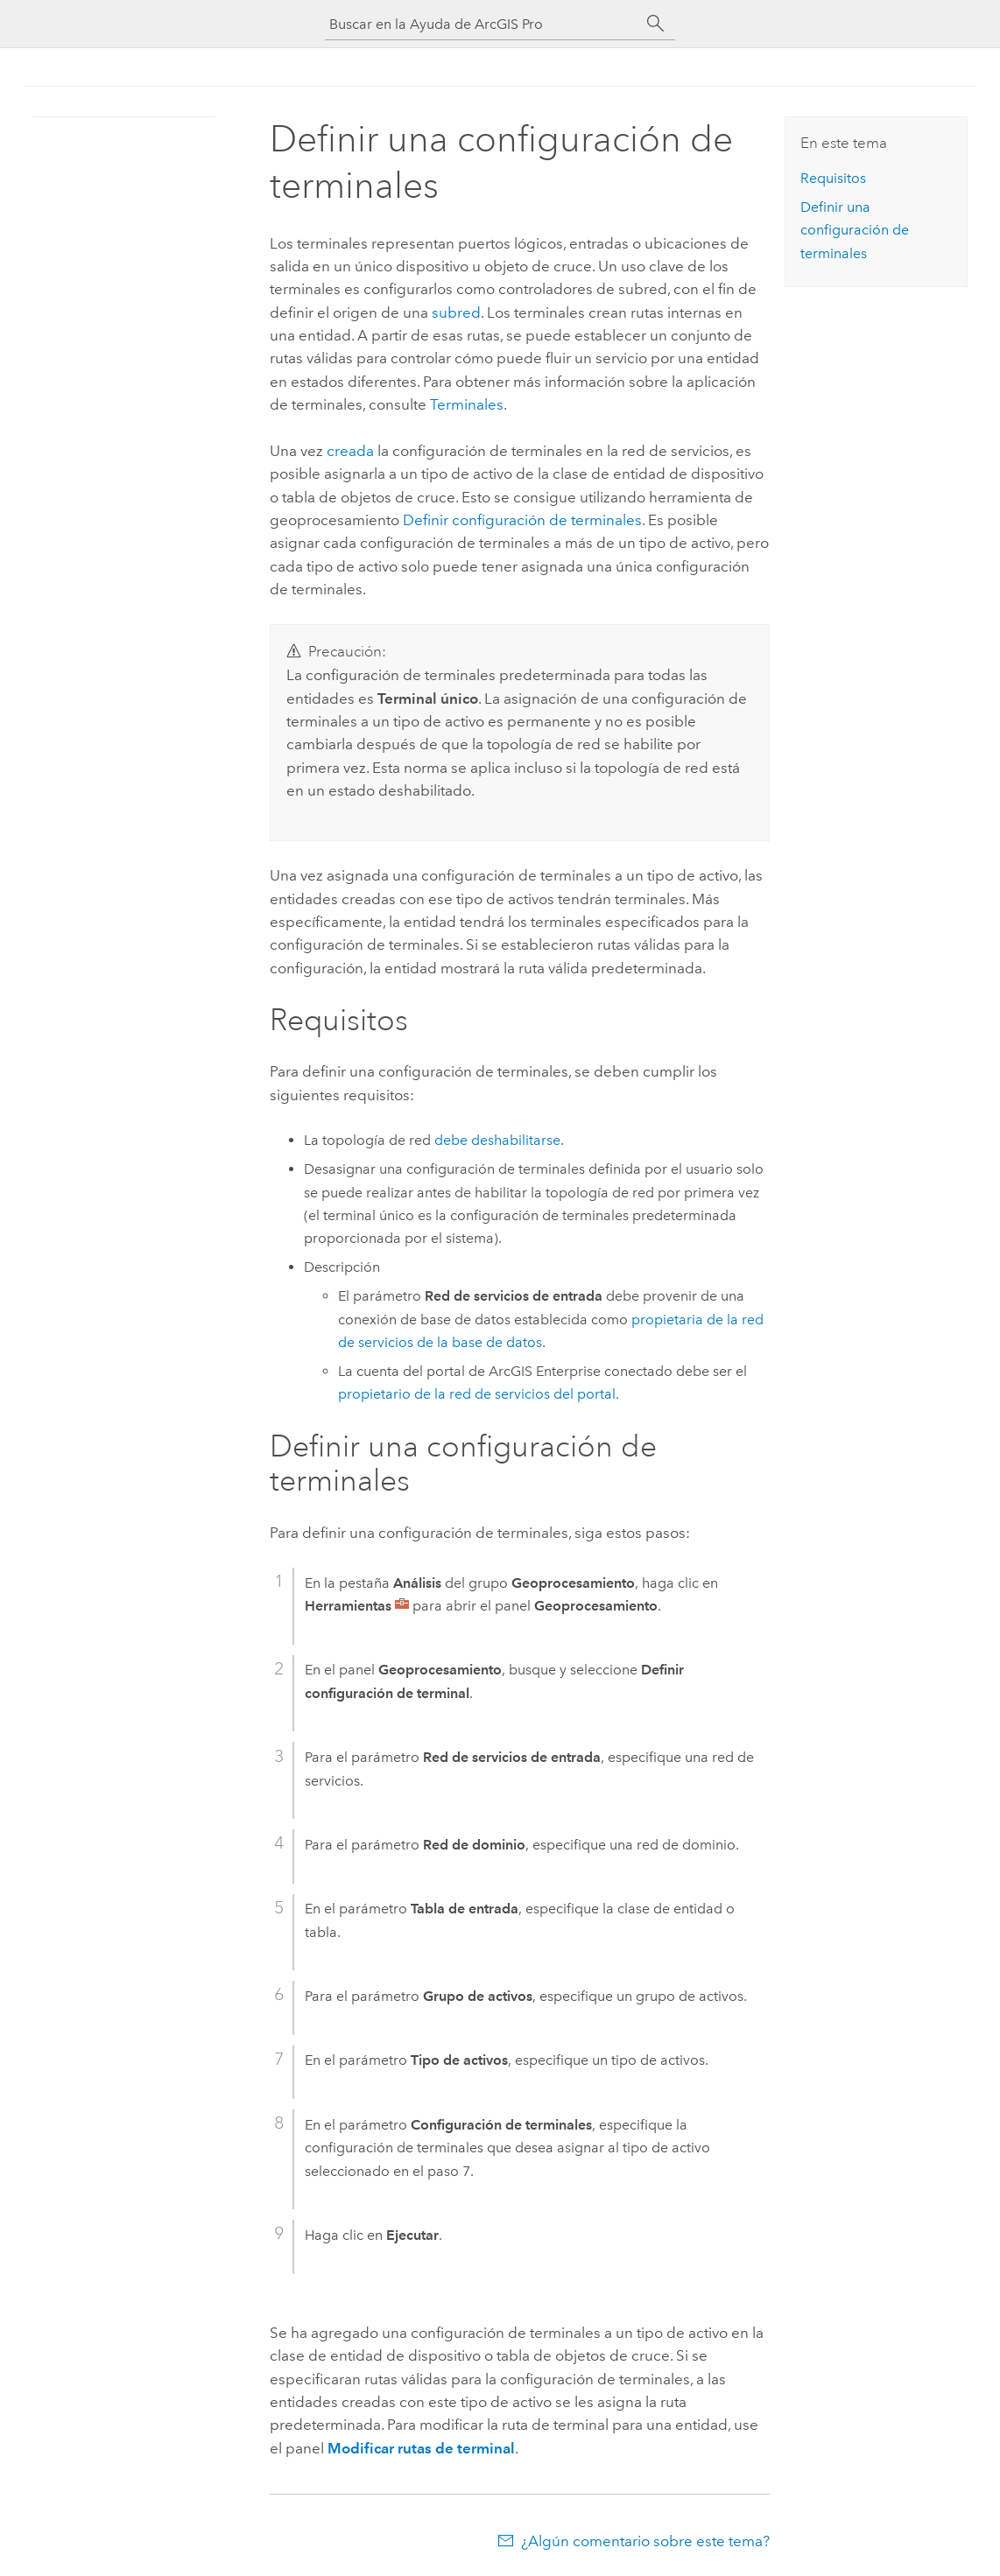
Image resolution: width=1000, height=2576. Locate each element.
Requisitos (833, 178)
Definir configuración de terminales (522, 520)
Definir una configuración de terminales (854, 230)
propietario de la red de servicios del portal (477, 1394)
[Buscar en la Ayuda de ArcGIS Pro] (482, 24)
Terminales (467, 404)
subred (456, 312)
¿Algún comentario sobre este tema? (645, 2541)
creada (350, 451)
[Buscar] (656, 23)
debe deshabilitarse (497, 1140)
